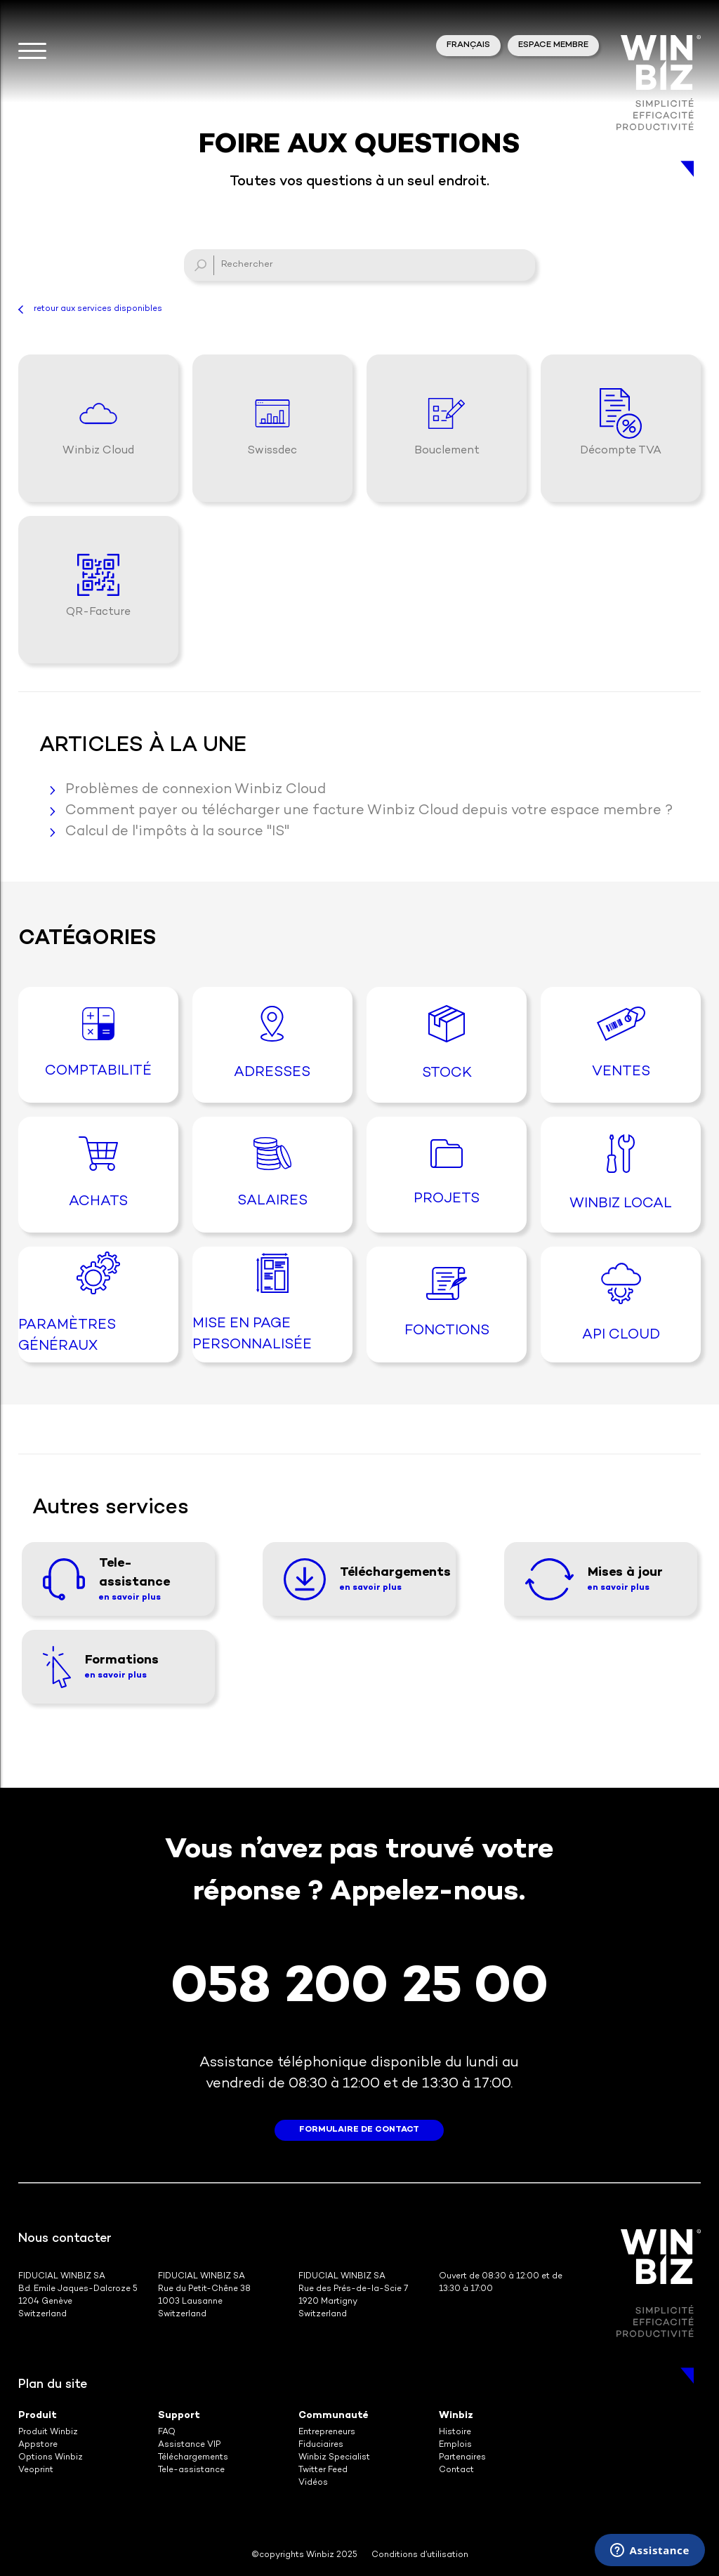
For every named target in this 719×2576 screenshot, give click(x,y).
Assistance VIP (189, 2445)
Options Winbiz (50, 2457)
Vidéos (313, 2483)
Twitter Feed (323, 2470)
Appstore (38, 2445)
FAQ (167, 2432)
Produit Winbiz (48, 2432)
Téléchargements (193, 2457)
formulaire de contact (359, 2130)
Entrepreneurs (326, 2432)
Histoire (455, 2432)
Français (468, 45)
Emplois (455, 2445)
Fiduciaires (320, 2445)
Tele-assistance (191, 2470)
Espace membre (553, 45)
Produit (37, 2415)
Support (179, 2415)
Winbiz (456, 2415)
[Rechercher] (359, 265)
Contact (456, 2470)
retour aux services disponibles (98, 309)
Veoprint (35, 2470)
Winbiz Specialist (334, 2457)
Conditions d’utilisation (419, 2555)
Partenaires (462, 2457)
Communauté (333, 2415)
